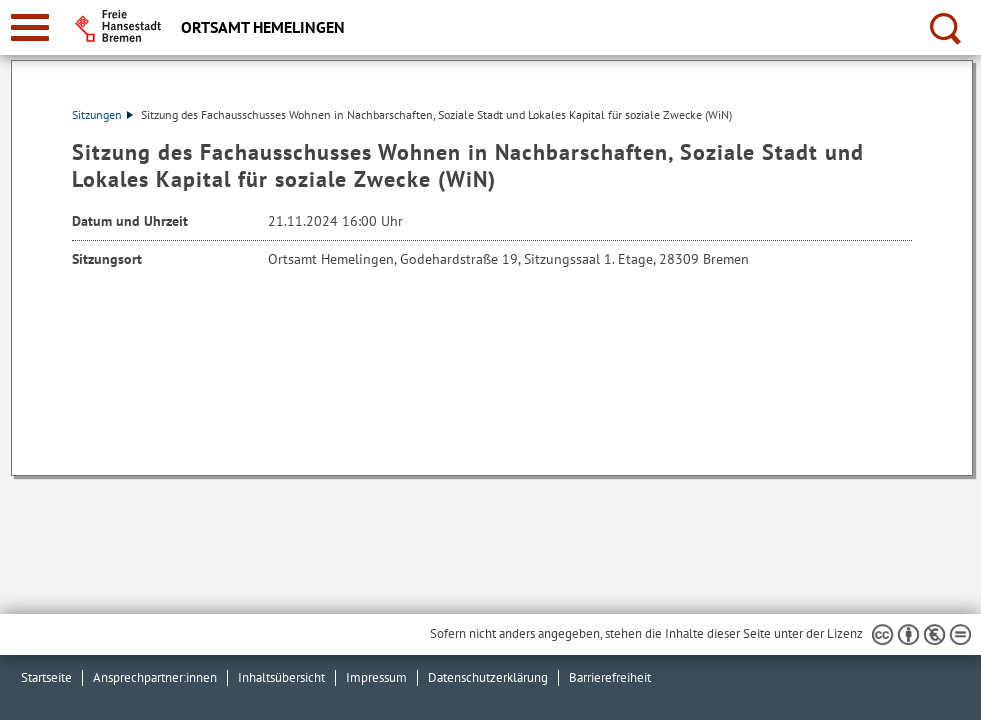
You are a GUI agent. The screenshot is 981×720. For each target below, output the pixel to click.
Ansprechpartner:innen (155, 677)
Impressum (376, 677)
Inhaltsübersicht (281, 677)
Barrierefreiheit (610, 677)
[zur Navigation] (30, 27)
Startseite (46, 677)
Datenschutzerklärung (488, 677)
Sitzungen (102, 114)
